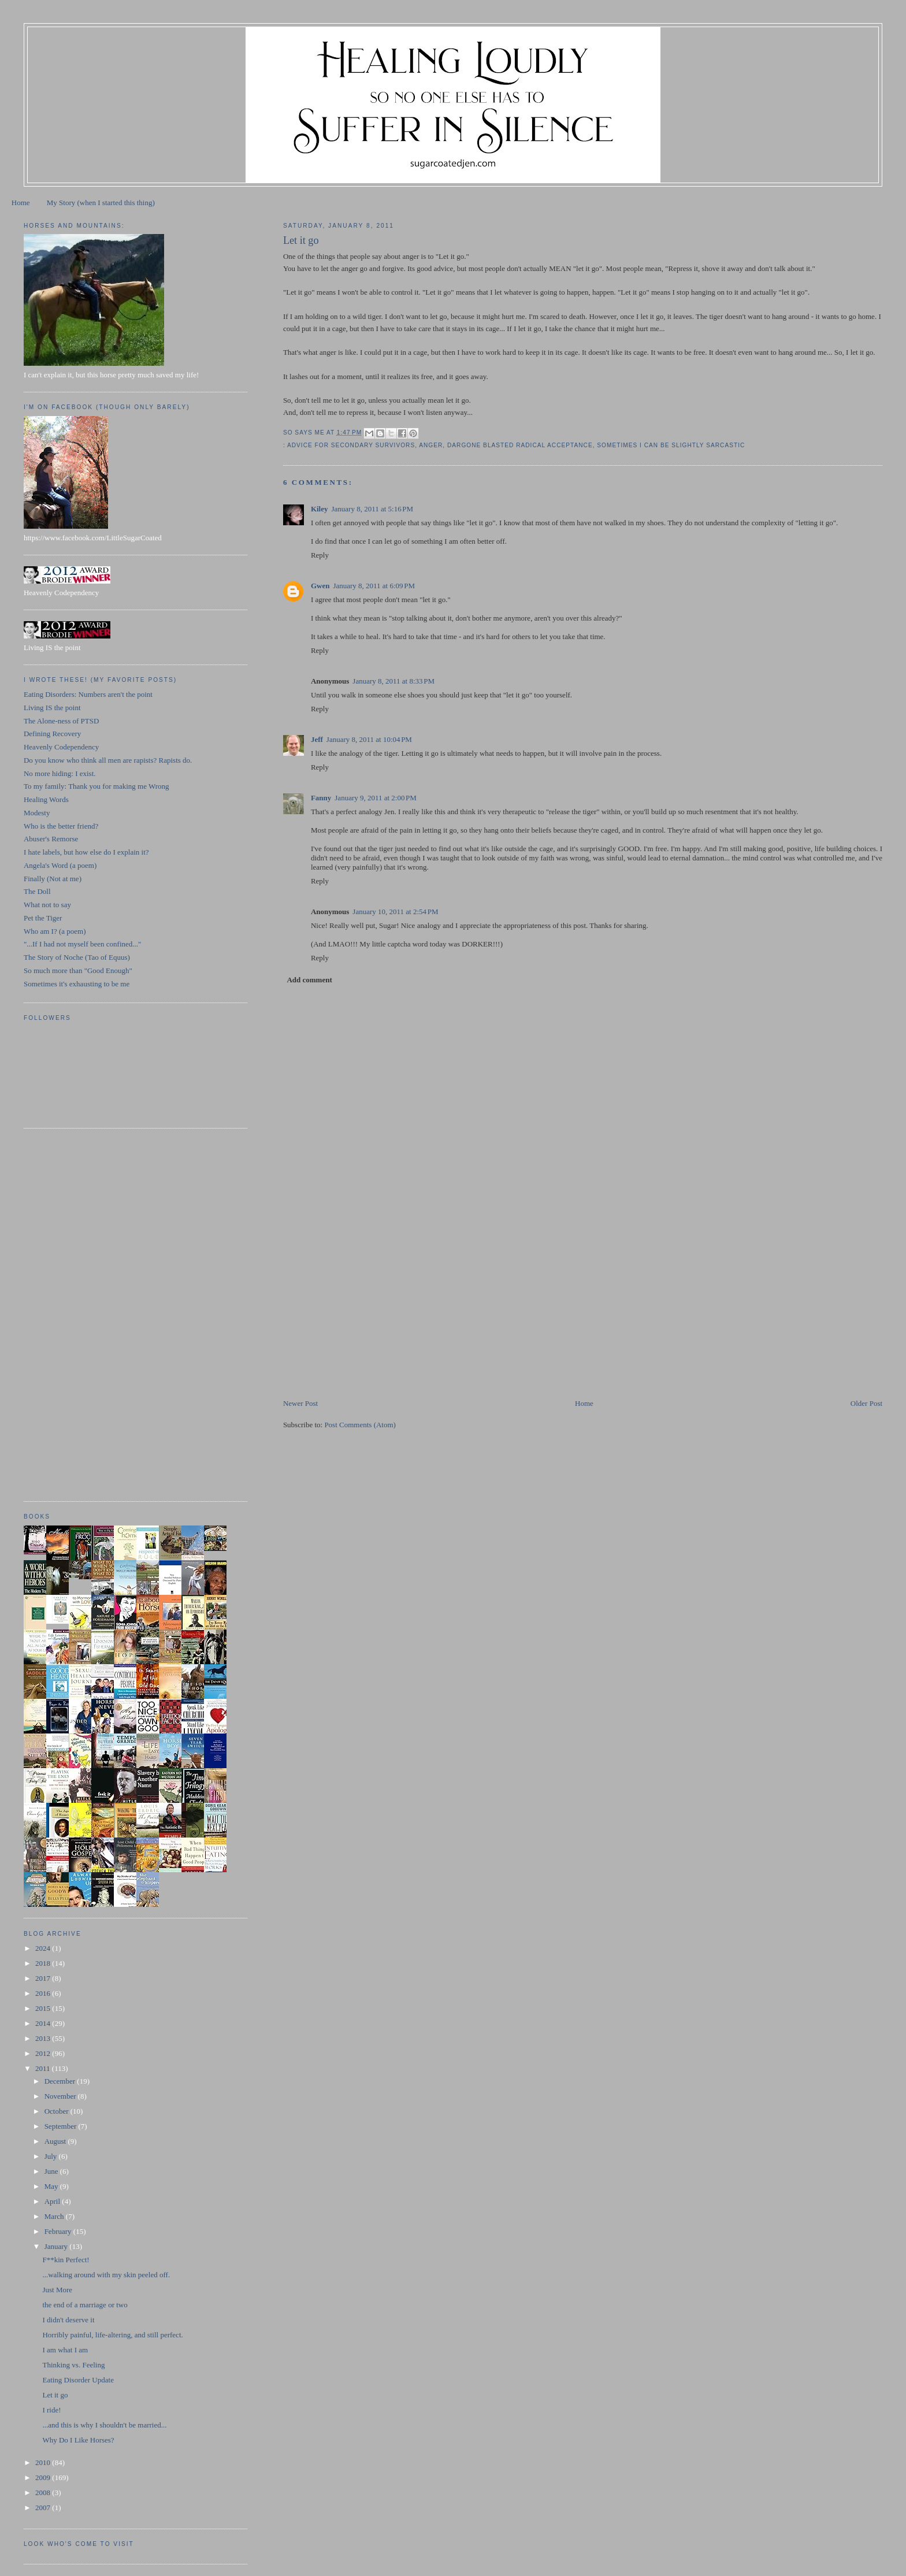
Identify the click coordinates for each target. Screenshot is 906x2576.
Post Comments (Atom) (360, 1424)
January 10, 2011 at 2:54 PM (395, 911)
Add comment (309, 979)
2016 (43, 1993)
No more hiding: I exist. (60, 773)
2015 (43, 2008)
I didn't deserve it (68, 2319)
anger (431, 445)
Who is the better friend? (61, 826)
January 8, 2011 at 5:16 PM (373, 508)
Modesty (37, 812)
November (61, 2096)
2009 (43, 2477)
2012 (43, 2053)
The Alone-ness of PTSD (61, 721)
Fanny (321, 797)
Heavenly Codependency (61, 747)
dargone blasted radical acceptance (520, 445)
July (51, 2156)
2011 (43, 2068)
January (57, 2246)
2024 (43, 1948)
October (57, 2111)
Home (21, 202)
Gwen (320, 585)
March (55, 2216)
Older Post (866, 1403)
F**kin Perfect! (65, 2259)
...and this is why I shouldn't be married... (104, 2425)
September (61, 2126)
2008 (43, 2492)
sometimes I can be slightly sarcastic (671, 445)
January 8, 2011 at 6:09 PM (374, 585)
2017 (43, 1978)
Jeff (317, 739)
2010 (43, 2462)
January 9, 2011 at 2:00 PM (376, 797)
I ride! (51, 2410)
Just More (57, 2289)
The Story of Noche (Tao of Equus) (77, 957)
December (60, 2081)
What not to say (47, 904)
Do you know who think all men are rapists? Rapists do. (108, 760)
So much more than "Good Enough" (78, 970)
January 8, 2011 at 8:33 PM (393, 681)
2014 (43, 2023)
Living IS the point (52, 707)
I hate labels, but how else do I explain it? (86, 852)
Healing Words (46, 799)
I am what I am (65, 2349)
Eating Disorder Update (77, 2379)
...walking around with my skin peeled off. (106, 2274)
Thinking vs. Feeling (73, 2364)
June (52, 2171)
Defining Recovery (52, 733)
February (58, 2231)
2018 (43, 1963)
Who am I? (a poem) (55, 931)
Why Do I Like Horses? (78, 2440)
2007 (43, 2507)
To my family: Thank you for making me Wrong (96, 786)
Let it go (55, 2395)
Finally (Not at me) (52, 878)
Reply (320, 555)
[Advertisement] (369, 1317)
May (52, 2186)
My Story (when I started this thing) (101, 202)
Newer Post (300, 1403)
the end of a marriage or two (84, 2304)
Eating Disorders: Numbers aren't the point (88, 694)
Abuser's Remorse (51, 838)
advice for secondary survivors (351, 445)
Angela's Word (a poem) (60, 865)
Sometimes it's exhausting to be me (76, 983)
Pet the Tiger (43, 918)
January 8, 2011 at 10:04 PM (369, 739)
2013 (43, 2038)
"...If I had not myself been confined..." (82, 944)
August (56, 2141)
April (53, 2201)
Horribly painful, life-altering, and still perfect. (112, 2334)
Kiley (319, 508)
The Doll (37, 891)
